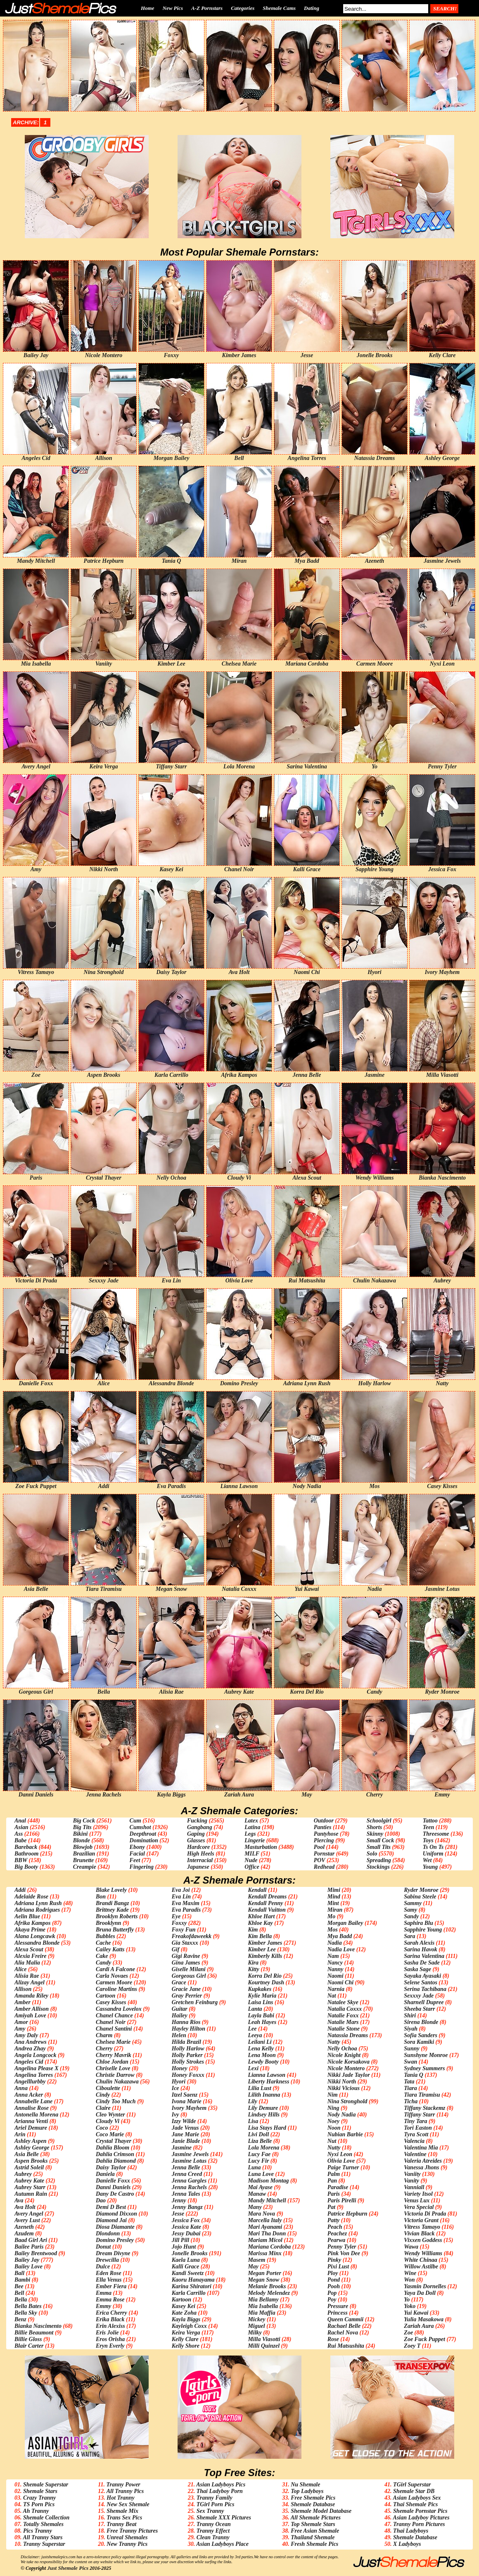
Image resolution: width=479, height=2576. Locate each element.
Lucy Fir (258, 2161)
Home (147, 8)
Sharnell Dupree (423, 2002)
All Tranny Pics (125, 2491)
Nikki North (341, 2081)
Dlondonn (108, 2233)
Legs (250, 1834)
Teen (428, 1827)
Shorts (374, 1827)
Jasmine (182, 2148)
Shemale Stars (40, 2491)
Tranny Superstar (44, 2544)
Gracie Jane (186, 1989)
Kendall (257, 1890)
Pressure (338, 2306)
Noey (333, 2121)
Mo (331, 1916)
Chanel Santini (114, 2029)
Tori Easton (418, 2128)
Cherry (104, 2048)
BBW (20, 1860)
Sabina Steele (420, 1896)
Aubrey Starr (29, 2187)
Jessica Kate (186, 2227)
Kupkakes (259, 1989)
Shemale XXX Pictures (224, 2517)
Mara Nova (261, 2214)
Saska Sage (417, 1969)
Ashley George (31, 2148)
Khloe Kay (260, 1923)
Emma (103, 2293)
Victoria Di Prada (425, 2214)
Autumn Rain (30, 2194)
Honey (179, 2068)
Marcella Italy (265, 2220)
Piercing (324, 1840)
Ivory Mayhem (189, 2108)
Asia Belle (26, 2154)
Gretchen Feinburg (195, 2002)
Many (254, 2207)
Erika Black (110, 2319)
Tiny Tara (415, 2121)
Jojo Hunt (184, 2247)
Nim (332, 2095)
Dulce (103, 2266)
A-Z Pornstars (207, 8)
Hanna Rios (186, 2022)
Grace (179, 1982)
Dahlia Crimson (115, 2154)
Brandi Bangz (112, 1903)
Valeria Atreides (423, 2161)
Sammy (413, 1903)
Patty (333, 2220)
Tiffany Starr (419, 2115)
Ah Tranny (36, 2511)
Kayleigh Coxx (189, 2326)
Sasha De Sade (421, 1963)
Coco (102, 2128)
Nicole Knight (344, 2055)
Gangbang (199, 1827)
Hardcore (198, 1847)
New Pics (173, 8)
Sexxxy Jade (419, 1996)
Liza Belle (260, 2141)
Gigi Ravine (186, 1956)
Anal (20, 1821)
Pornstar (324, 1854)
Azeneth (24, 2227)
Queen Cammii (345, 2319)
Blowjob (82, 1847)
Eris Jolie (107, 2333)
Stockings (378, 1867)
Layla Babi (261, 2015)
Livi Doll (258, 2134)
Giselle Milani (189, 1969)
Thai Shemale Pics (415, 2504)
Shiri (410, 2015)
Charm (104, 2035)
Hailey (179, 2015)
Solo (372, 1854)
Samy (410, 1910)
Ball (19, 2273)
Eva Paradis (186, 1910)
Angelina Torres (33, 2075)
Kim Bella (260, 1936)
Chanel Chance (114, 2015)
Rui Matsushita (345, 2346)
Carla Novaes (112, 1976)
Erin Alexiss (110, 2326)
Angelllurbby (29, 2081)
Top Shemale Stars (313, 2524)
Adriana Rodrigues (37, 1910)
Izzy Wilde (184, 2121)
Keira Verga (186, 2333)
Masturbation (260, 1847)
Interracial (200, 1860)
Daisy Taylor (111, 2167)
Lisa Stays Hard (267, 2128)
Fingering (142, 1867)
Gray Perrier (187, 1996)
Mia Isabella (263, 2306)
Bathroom (26, 1854)
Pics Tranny (37, 2531)
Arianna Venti (31, 2121)
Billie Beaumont (34, 2333)
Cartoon (105, 1996)
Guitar (179, 2009)
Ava (19, 2200)
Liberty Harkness (268, 2081)
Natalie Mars (343, 2022)
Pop (332, 2293)
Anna (21, 2088)
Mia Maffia (261, 2313)
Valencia (414, 2141)
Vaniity (412, 2174)
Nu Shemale (305, 2484)
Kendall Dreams (267, 1896)
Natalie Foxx (343, 2015)
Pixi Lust (338, 2266)
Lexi (253, 2068)
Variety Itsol (418, 2194)
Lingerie (254, 1840)
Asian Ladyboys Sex (417, 2498)
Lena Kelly (261, 2048)
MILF (251, 1854)
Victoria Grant (421, 2220)
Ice (175, 2088)
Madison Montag (268, 2181)
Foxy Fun (184, 1930)
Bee (19, 2286)
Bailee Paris (28, 2247)
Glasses (196, 1840)
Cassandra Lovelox (119, 2009)
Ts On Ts (433, 1847)
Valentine (415, 2154)
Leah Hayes (262, 2022)
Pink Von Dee (343, 2253)
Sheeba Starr (419, 2009)
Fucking (197, 1821)
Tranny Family (214, 2498)
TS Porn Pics (39, 2504)
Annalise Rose (31, 2108)
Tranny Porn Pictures (419, 2524)
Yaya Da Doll (419, 2293)
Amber (22, 2002)
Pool (319, 1847)
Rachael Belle (344, 2326)
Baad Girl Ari (30, 2240)
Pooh (333, 2286)
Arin (19, 2134)
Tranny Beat (121, 2524)
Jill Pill (180, 2240)
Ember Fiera (111, 2286)
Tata (409, 2081)
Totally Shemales (43, 2524)
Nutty (334, 2148)
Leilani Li (259, 2042)
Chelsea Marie (113, 2042)
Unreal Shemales (127, 2537)
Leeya (255, 2035)
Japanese (198, 1867)
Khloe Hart (261, 1916)
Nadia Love (341, 1949)
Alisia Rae (26, 1976)
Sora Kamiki (419, 2042)
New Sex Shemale (128, 2504)
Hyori (178, 2081)
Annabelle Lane (33, 2101)
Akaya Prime (29, 1930)
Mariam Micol (265, 2240)
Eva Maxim (185, 1903)
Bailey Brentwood (35, 2253)
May (253, 2266)
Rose (333, 2339)
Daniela (105, 2174)
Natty (333, 2042)
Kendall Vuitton (266, 1910)
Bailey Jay (26, 2260)
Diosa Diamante (115, 2227)
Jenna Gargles (189, 2181)
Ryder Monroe (421, 1890)
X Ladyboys (407, 2544)
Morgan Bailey (345, 1923)
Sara (409, 1936)
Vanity (411, 2181)
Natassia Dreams (347, 2035)
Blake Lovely (111, 1890)
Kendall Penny (265, 1903)
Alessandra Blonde (36, 1943)
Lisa (253, 2121)
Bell (19, 2293)
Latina (252, 1827)
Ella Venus (109, 2280)
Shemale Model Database (321, 2511)
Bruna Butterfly (115, 1930)
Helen (179, 2035)
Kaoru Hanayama (193, 2280)
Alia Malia (27, 1963)
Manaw (257, 2194)
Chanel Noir (111, 2022)
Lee (252, 2029)
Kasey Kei (183, 2306)
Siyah (410, 2029)
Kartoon (181, 2299)
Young (430, 1867)
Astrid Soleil (29, 2167)
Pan (332, 2181)
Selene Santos (420, 1982)
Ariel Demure (30, 2128)
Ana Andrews (30, 2042)
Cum (135, 1821)
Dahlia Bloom (112, 2148)
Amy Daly (26, 2035)
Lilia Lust (259, 2088)
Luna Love (261, 2174)
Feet (135, 1860)
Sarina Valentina (424, 1956)
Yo (407, 2299)
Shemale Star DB (413, 2491)
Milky (254, 2333)
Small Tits (379, 1847)
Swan (410, 2062)
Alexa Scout (28, 1949)
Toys (428, 1840)
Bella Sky (25, 2313)
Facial (137, 1854)
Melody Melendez (268, 2293)
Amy (19, 2029)
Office (251, 1867)
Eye (176, 1916)
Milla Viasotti (264, 2339)
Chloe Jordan (112, 2062)
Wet (427, 1860)
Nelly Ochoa (342, 2048)
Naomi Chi (340, 1982)
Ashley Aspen (30, 2141)
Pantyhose (326, 1834)
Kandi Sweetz (188, 2273)
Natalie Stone (343, 2029)
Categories (242, 8)
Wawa (411, 2247)
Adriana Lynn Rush (38, 1903)
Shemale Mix (122, 2511)
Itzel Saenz (185, 2095)
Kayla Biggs (186, 2319)
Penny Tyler (341, 2247)
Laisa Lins (260, 2002)
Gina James (186, 1963)
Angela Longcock (35, 2055)
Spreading (379, 1860)
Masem (256, 2260)
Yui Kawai (416, 2313)
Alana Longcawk (34, 1936)
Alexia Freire (30, 1956)
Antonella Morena (36, 2115)
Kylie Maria (262, 1996)
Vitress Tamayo (422, 2227)
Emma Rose (110, 2299)
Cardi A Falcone (115, 1969)
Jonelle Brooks (190, 2253)
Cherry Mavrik (113, 2055)
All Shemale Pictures (316, 2517)
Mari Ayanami (265, 2227)
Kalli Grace (185, 2266)
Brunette (83, 1860)
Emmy (103, 2306)
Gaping (196, 1834)
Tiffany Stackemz (424, 2108)
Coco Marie (110, 2134)
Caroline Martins (116, 1989)
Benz (20, 2319)
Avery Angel (28, 2214)
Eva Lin (181, 1896)
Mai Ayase (260, 2187)
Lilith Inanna (264, 2095)
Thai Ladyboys (410, 2531)
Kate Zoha (184, 2313)
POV (319, 1860)
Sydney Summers (424, 2068)
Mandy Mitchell (267, 2200)
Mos (332, 1930)
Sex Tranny (210, 2511)
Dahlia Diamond (116, 2161)
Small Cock (380, 1840)
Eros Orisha (110, 2339)
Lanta (255, 2009)
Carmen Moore (114, 1982)
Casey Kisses (111, 2002)
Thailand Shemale (312, 2537)
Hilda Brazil (186, 2042)
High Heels (200, 1854)
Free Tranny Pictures (132, 2531)
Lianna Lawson (266, 2075)
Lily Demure (263, 2108)
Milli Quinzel (264, 2346)
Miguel (256, 2326)
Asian (21, 1827)
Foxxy (179, 1923)
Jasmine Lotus (189, 2161)
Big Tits (82, 1827)
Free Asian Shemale (315, 2531)
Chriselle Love (113, 2068)
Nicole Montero (346, 2068)
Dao (101, 2200)
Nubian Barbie (345, 2134)
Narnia (335, 1989)
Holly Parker (187, 2055)
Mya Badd (339, 1936)
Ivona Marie (187, 2101)
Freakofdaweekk (191, 1936)
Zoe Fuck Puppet (424, 2339)
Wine (410, 2273)
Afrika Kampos (32, 1923)
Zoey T (412, 2346)
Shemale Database (313, 2504)
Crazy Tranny (39, 2498)
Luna (254, 2167)
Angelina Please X (36, 2068)
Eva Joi (181, 1890)
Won (409, 2280)
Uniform (433, 1854)
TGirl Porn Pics (216, 2504)
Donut (103, 2247)
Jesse (178, 2214)
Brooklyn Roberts (117, 1916)
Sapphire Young (423, 1930)
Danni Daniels (113, 2187)
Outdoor (324, 1821)
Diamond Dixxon (116, 2214)
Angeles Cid (28, 2062)
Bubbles (105, 1936)
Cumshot (140, 1827)
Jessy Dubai (186, 2233)
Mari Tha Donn (267, 2233)
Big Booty (26, 1867)
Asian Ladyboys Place (222, 2544)
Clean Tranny (213, 2537)
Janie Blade (186, 2141)
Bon (101, 1896)
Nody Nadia (341, 2115)
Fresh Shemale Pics (314, 2544)
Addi (20, 1890)
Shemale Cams (279, 8)
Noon (334, 2128)
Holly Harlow (188, 2048)
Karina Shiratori (191, 2286)
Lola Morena (263, 2148)
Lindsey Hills (264, 2115)
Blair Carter (28, 2346)
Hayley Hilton (188, 2029)
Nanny (335, 1969)
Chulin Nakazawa (117, 2081)
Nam (333, 1956)
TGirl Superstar (412, 2484)
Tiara (410, 2088)
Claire (103, 2108)
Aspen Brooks (31, 2161)
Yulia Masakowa (423, 2319)
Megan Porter (264, 2273)
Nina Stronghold (347, 2101)
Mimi (333, 1890)
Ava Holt (25, 2207)
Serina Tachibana (425, 1989)
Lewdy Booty (263, 2062)
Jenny (179, 2200)
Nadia (334, 1943)
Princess (337, 2313)
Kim (253, 1930)
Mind (333, 1896)
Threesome (436, 1834)
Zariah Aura (419, 2326)
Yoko (409, 2306)
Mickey (256, 2319)
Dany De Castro (115, 2194)
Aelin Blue (27, 1916)
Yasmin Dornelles (425, 2286)
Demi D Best (111, 2207)
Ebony (137, 1847)
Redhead (324, 1867)
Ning (333, 2108)
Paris (333, 2194)
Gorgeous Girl (189, 1976)
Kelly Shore (185, 2346)
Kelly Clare (185, 2339)
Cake (102, 1956)
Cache (103, 1943)
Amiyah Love (30, 2015)
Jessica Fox (186, 2220)
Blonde (81, 1840)
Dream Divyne (113, 2253)
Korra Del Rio (265, 1976)
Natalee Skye (342, 2002)
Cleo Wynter (110, 2115)
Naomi (335, 1976)
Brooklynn (108, 1923)
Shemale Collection (46, 2517)
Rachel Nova (342, 2333)
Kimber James (265, 1943)
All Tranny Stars (42, 2537)
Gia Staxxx (185, 1943)
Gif (176, 1949)
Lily (252, 2101)
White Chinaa (420, 2260)
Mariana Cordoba (269, 2247)
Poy (332, 2299)
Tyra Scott (416, 2134)
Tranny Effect (213, 2531)
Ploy (332, 2273)
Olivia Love (341, 2161)
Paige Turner (343, 2167)
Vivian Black (419, 2233)
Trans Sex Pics (124, 2517)
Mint (333, 1903)
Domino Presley (115, 2240)
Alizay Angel (29, 1982)
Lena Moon (261, 2055)
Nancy (335, 1963)
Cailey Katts (110, 1949)
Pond (333, 2280)
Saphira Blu (418, 1923)
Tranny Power (123, 2484)
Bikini (80, 1834)
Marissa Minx (264, 2253)
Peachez (337, 2233)
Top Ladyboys (307, 2491)
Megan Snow (263, 2280)
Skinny (375, 1834)
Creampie (84, 1867)
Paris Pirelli (341, 2200)
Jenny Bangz (187, 2207)
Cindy (103, 2095)
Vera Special (419, 2207)
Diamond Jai (111, 2220)
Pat (331, 2207)
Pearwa (336, 2240)
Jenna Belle (186, 2167)
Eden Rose (108, 2273)
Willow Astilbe (421, 2266)
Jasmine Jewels (190, 2154)
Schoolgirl (379, 1821)
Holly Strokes (188, 2062)
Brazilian (84, 1854)
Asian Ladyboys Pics (220, 2484)
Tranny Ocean (214, 2524)
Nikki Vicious (343, 2088)
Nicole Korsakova (348, 2062)
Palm (333, 2174)
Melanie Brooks (267, 2286)
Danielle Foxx (113, 2181)
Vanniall (414, 2187)
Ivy (175, 2115)
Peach (334, 2227)
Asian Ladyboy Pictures (421, 2517)
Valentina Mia (421, 2148)
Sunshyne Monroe (426, 2055)
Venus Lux (416, 2200)
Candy (103, 1963)
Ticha (410, 2101)
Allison (22, 1989)
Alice (20, 1969)
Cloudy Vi (107, 2121)
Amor (21, 2022)
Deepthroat (143, 1834)
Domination (144, 1840)
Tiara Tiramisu (422, 2095)
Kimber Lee (261, 1949)
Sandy (411, 1916)
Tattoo (430, 1821)
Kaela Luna (186, 2260)
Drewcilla (107, 2260)
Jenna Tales (186, 2194)
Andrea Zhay (30, 2048)
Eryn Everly (110, 2346)
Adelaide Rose (31, 1896)
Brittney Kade (112, 1910)
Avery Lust (27, 2220)
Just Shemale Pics (67, 2568)
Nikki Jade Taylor (348, 2075)
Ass (18, 1834)
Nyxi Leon (339, 2154)
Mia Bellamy (263, 2299)
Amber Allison (31, 2009)
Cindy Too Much (116, 2101)
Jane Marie (185, 2134)
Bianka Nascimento (38, 2326)
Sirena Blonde (421, 2022)
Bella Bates (28, 2306)
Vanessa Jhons (421, 2167)
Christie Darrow (115, 2075)
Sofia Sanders (420, 2035)
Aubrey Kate (29, 2181)
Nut (332, 2141)
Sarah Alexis (419, 1943)
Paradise (338, 2187)
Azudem (24, 2233)
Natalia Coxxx (344, 2009)
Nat (331, 1996)
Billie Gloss (28, 2339)
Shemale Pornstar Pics (420, 2511)
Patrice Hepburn (347, 2214)
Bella (20, 2299)
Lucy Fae (259, 2154)
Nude (250, 1860)
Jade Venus (185, 2128)
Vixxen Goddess (423, 2240)
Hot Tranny (121, 2498)
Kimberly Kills (265, 1956)
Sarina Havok (420, 1949)
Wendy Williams (423, 2253)
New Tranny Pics (127, 2544)
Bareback (25, 1847)
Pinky (334, 2260)
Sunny (411, 2048)
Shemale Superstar (45, 2484)
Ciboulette (108, 2088)
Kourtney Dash (266, 1982)
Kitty (253, 1969)
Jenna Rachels (189, 2187)
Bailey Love (28, 2266)
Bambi (22, 2280)
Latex (251, 1821)
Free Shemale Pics (313, 2498)
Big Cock (84, 1821)
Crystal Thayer (113, 2141)
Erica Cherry (111, 2313)
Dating (311, 8)
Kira (253, 1963)
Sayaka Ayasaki (422, 1976)
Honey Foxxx (188, 2075)
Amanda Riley (31, 1996)
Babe (20, 1840)
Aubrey (23, 2174)
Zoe (408, 2333)
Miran (335, 1910)
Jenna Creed (187, 2174)
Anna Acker (28, 2095)
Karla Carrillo (189, 2293)
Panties (323, 1827)
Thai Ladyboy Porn (220, 2491)
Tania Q (413, 2075)
